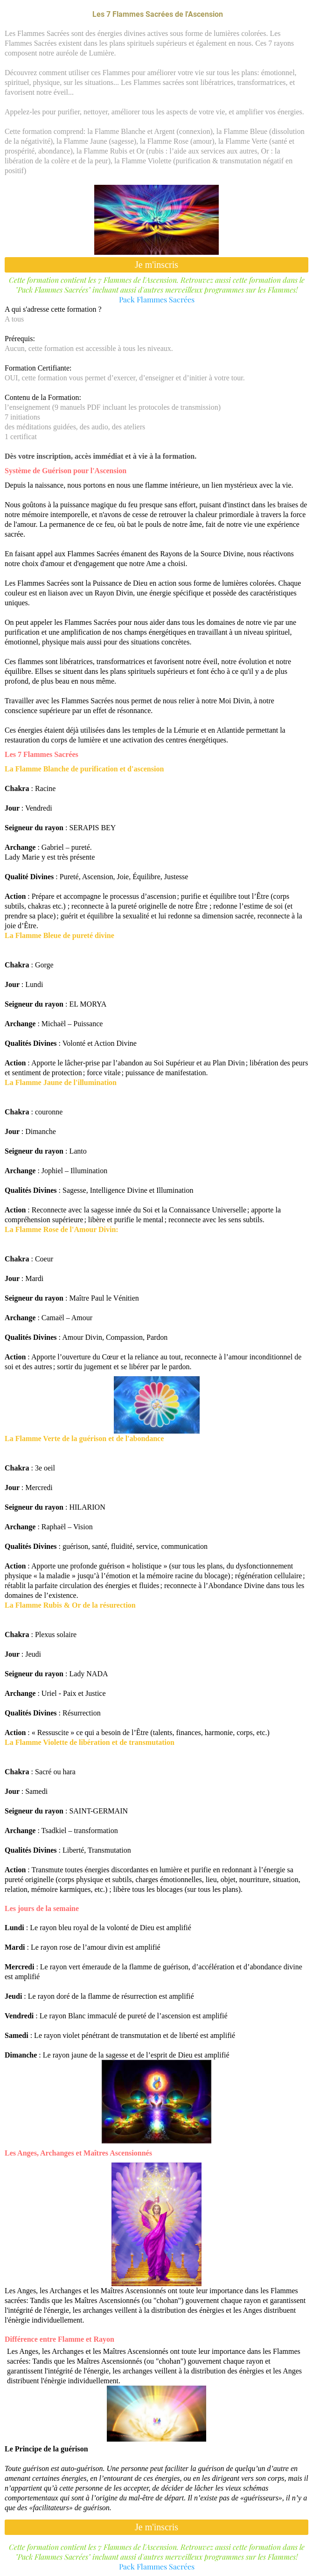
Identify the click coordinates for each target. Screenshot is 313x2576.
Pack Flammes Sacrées (157, 299)
